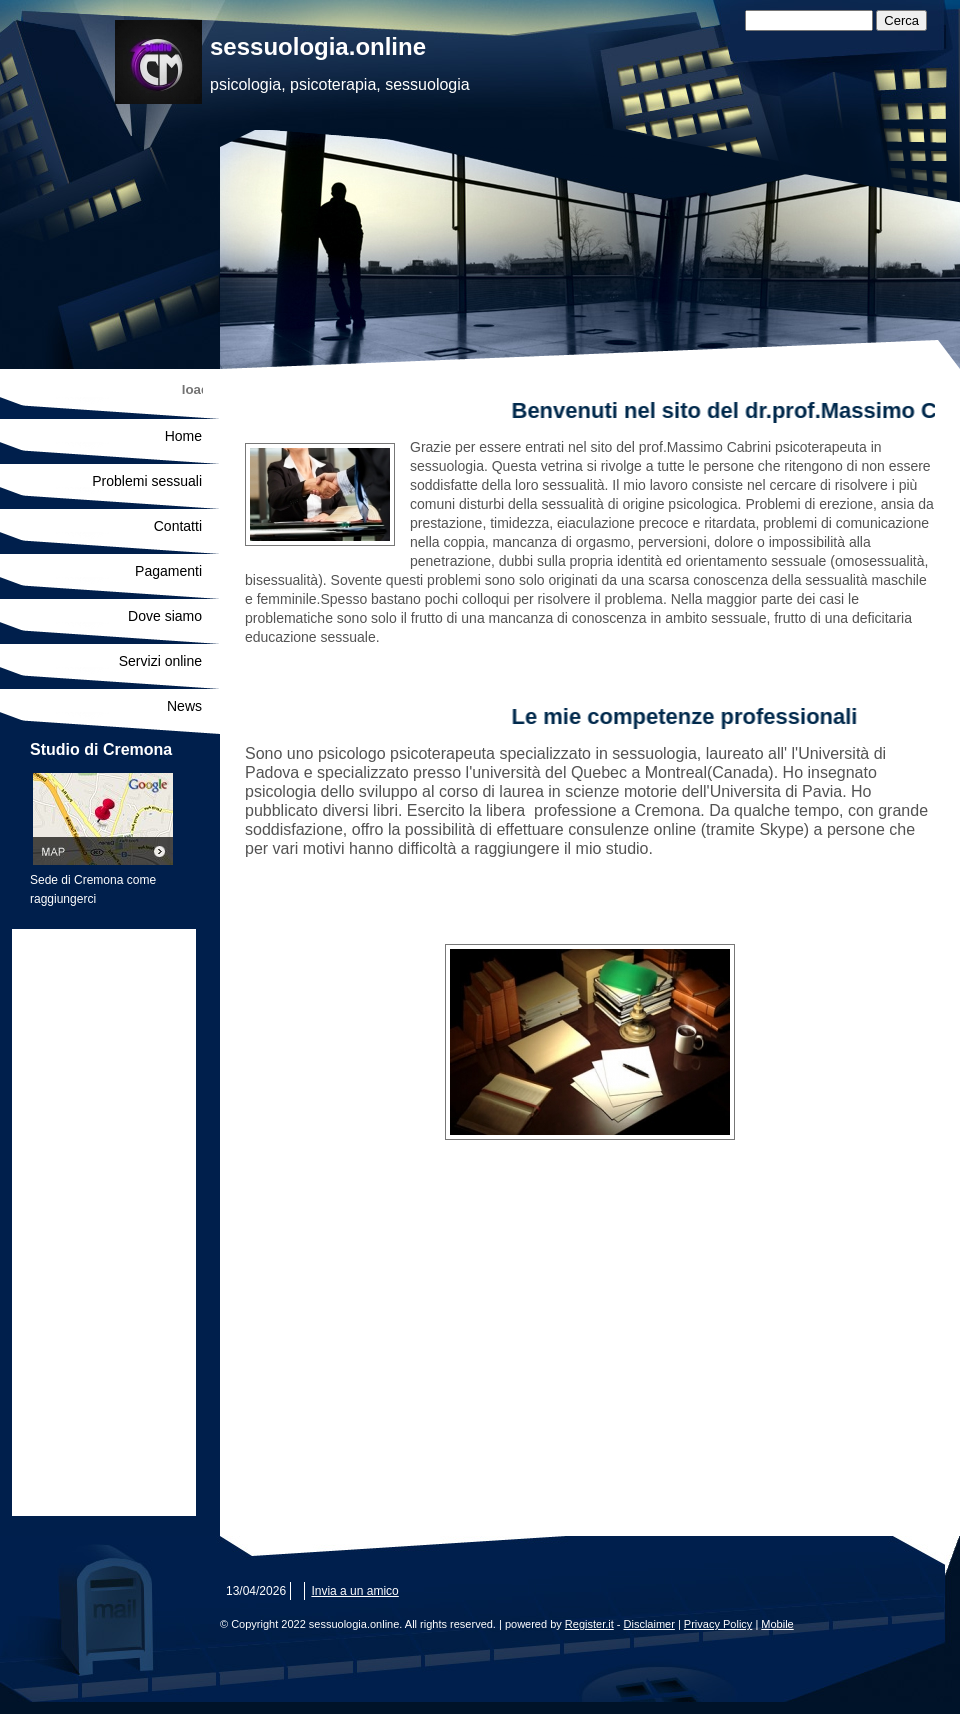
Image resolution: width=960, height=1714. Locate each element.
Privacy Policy (718, 1624)
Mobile (777, 1624)
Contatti (178, 526)
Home (183, 436)
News (184, 706)
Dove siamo (165, 616)
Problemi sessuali (147, 481)
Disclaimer (649, 1624)
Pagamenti (168, 571)
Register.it (589, 1624)
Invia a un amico (354, 1591)
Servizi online (160, 661)
